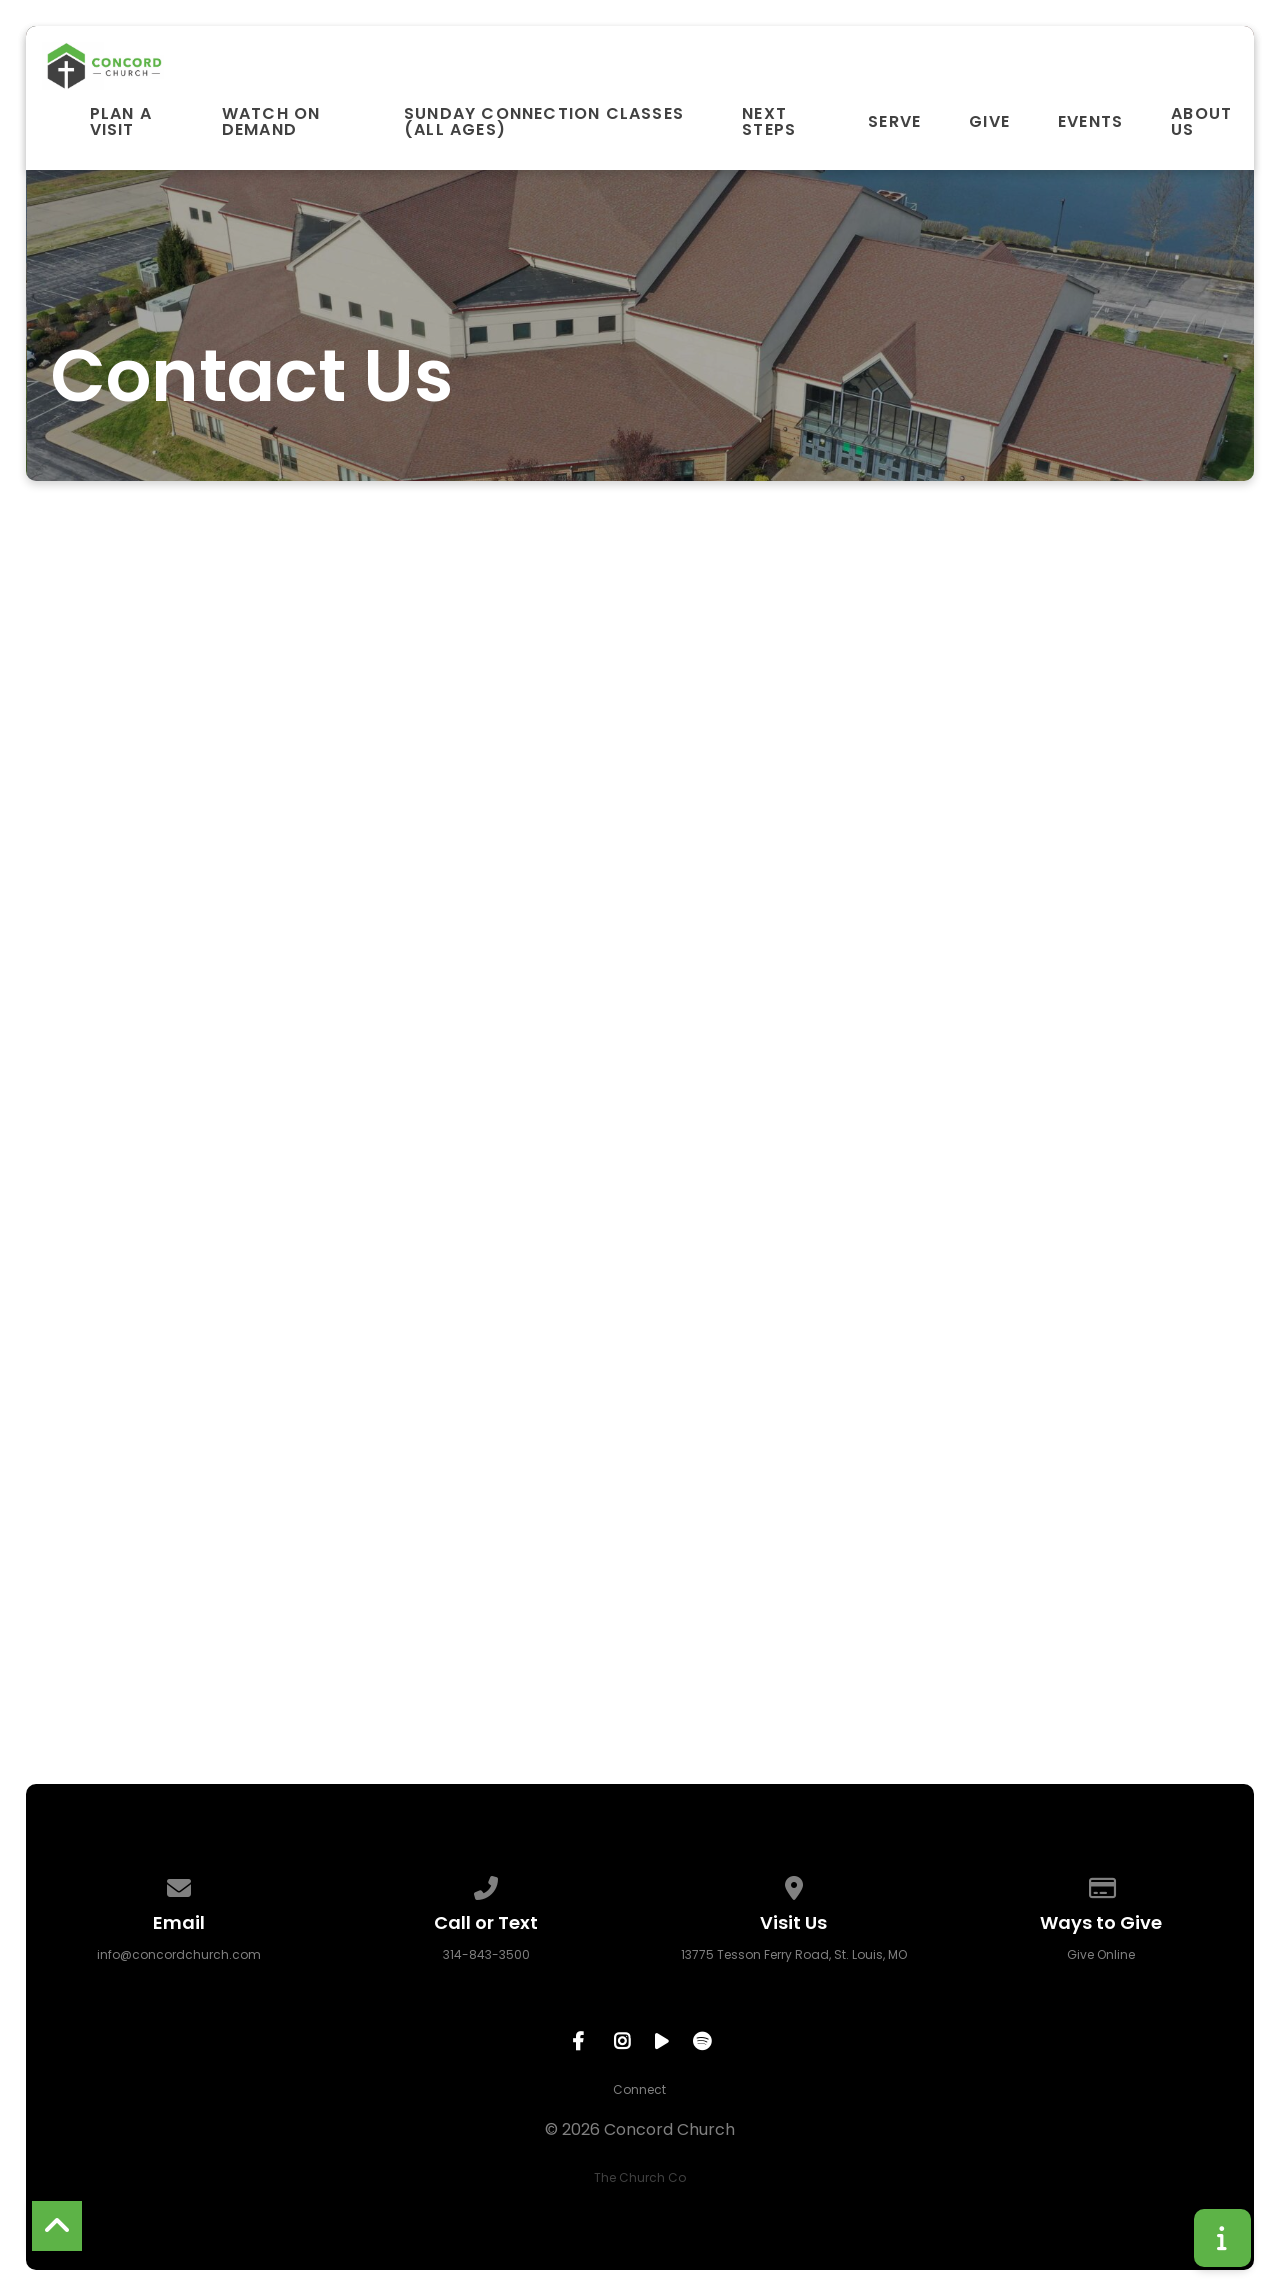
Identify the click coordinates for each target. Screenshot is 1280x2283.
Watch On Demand (271, 122)
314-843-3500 (486, 1954)
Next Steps (769, 122)
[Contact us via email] (179, 1884)
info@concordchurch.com (179, 1954)
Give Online (1101, 1954)
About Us (1201, 122)
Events (1090, 122)
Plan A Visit (121, 122)
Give (989, 122)
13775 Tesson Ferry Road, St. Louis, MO (794, 1954)
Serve (894, 122)
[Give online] (1101, 1884)
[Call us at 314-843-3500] (487, 1884)
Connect (639, 2089)
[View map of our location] (794, 1884)
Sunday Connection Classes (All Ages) (544, 122)
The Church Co (640, 2177)
